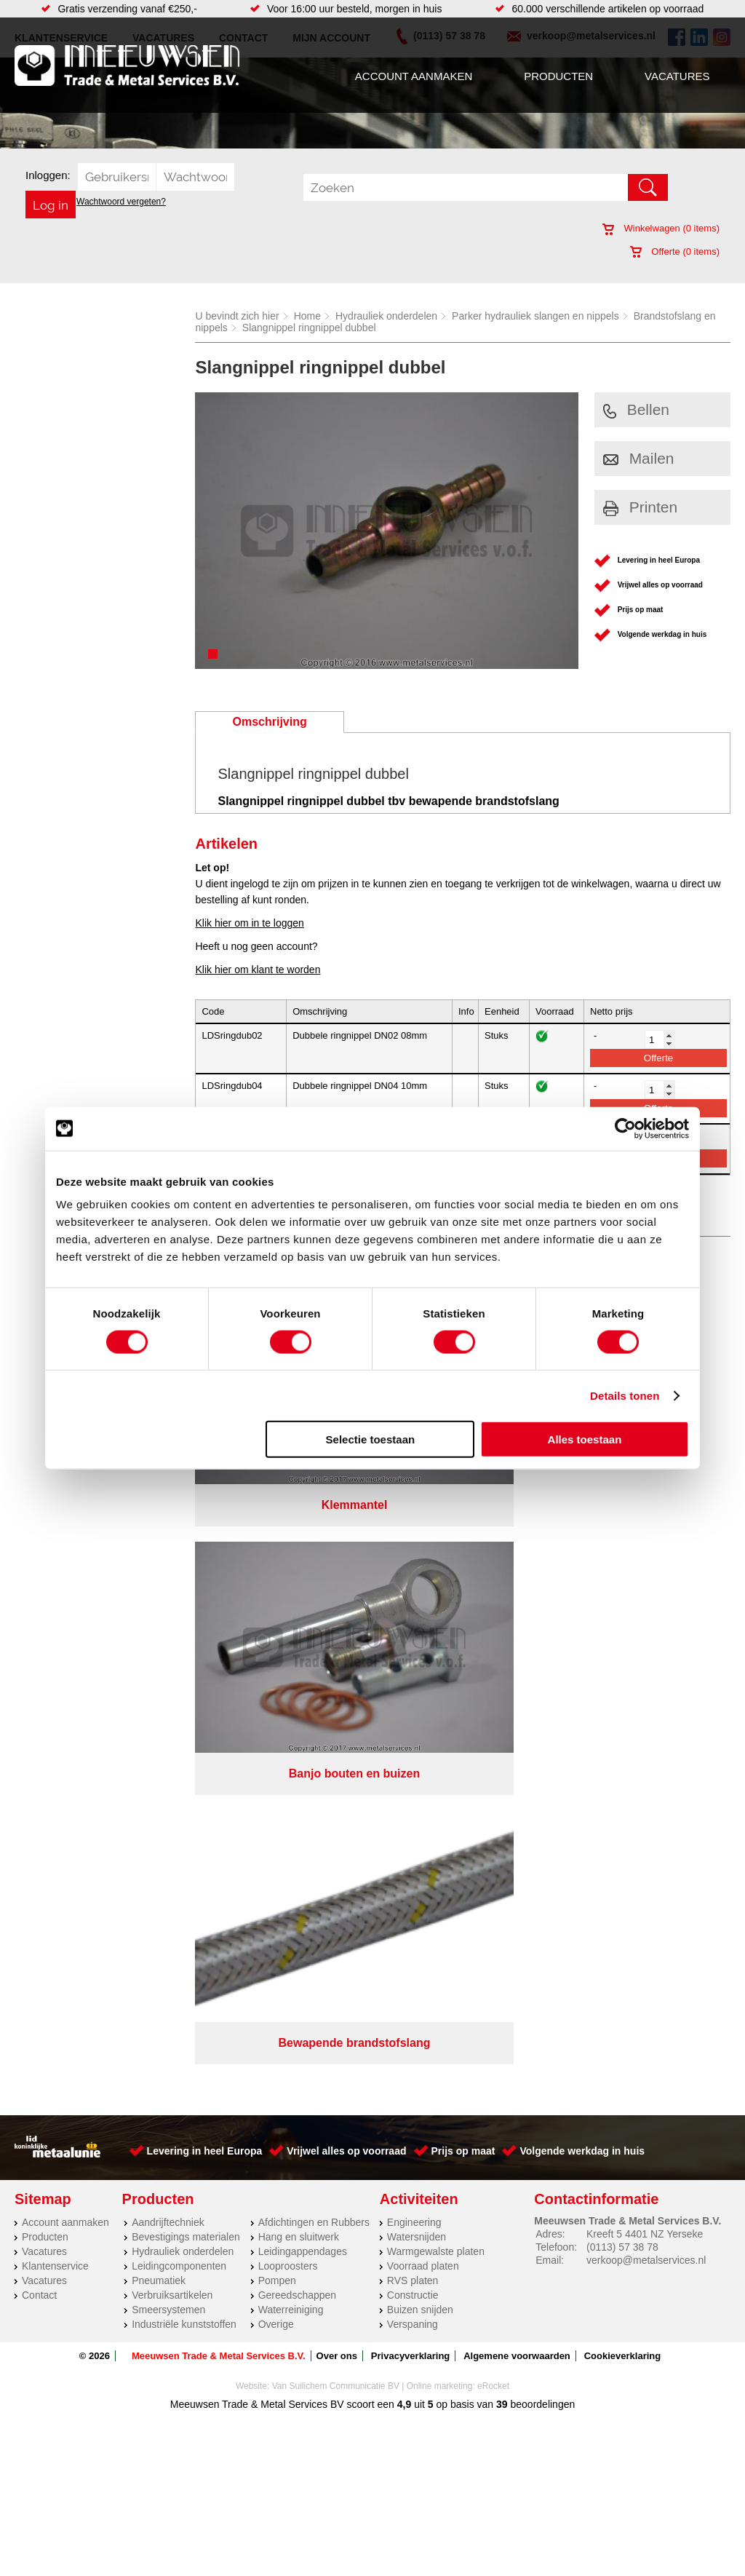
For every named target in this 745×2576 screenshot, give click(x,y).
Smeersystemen (168, 1673)
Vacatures (677, 76)
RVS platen (413, 1644)
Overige (276, 1688)
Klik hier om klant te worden (257, 969)
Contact (39, 1659)
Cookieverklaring (622, 1719)
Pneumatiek (159, 1644)
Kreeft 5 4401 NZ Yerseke (644, 1598)
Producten (558, 76)
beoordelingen (541, 1768)
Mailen (638, 458)
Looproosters (288, 1630)
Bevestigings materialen (186, 1600)
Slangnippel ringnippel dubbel (309, 327)
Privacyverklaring (410, 1719)
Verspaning (412, 1688)
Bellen (636, 409)
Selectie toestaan (370, 1439)
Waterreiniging (291, 1673)
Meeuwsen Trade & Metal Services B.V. (219, 1719)
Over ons (336, 1719)
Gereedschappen (297, 1659)
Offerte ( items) (675, 251)
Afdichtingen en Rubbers (314, 1586)
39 (502, 1768)
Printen (640, 507)
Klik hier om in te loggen (249, 923)
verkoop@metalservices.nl (646, 1624)
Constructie (413, 1659)
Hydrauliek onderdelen (386, 316)
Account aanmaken (413, 76)
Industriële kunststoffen (184, 1688)
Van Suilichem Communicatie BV (335, 1750)
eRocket (493, 1750)
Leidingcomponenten (179, 1630)
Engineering (414, 1586)
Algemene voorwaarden (516, 1719)
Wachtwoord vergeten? (121, 202)
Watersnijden (416, 1600)
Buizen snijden (420, 1673)
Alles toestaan (585, 1439)
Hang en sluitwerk (298, 1600)
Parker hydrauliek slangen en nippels (535, 316)
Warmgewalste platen (436, 1615)
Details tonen (624, 1395)
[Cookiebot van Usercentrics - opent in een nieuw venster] (625, 1128)
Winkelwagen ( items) (661, 228)
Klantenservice (55, 1630)
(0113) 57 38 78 (622, 1611)
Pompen (277, 1644)
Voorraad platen (423, 1630)
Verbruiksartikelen (172, 1659)
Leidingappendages (302, 1615)
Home (307, 316)
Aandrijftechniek (168, 1586)
